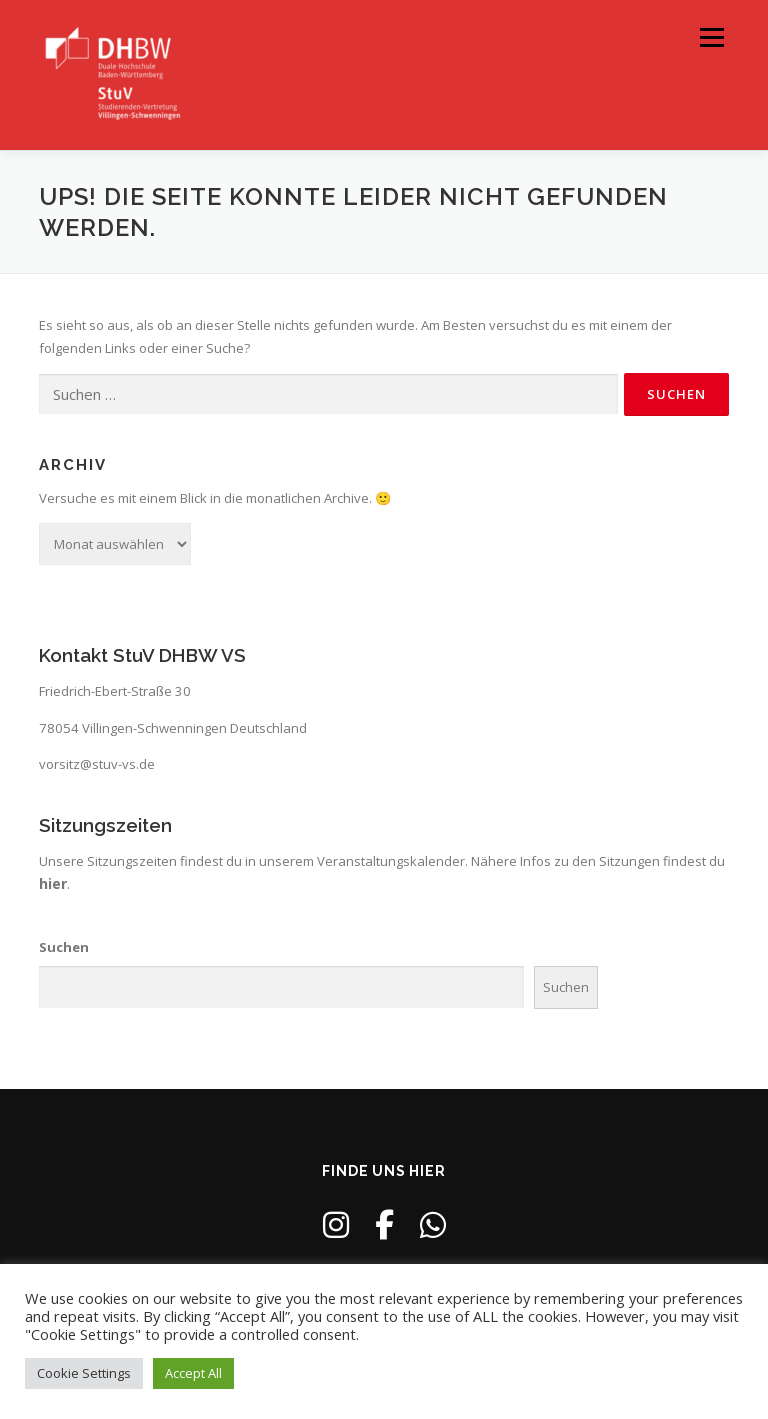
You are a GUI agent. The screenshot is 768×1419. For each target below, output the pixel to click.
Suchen (64, 947)
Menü (711, 37)
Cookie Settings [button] (84, 1373)
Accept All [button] (193, 1373)
